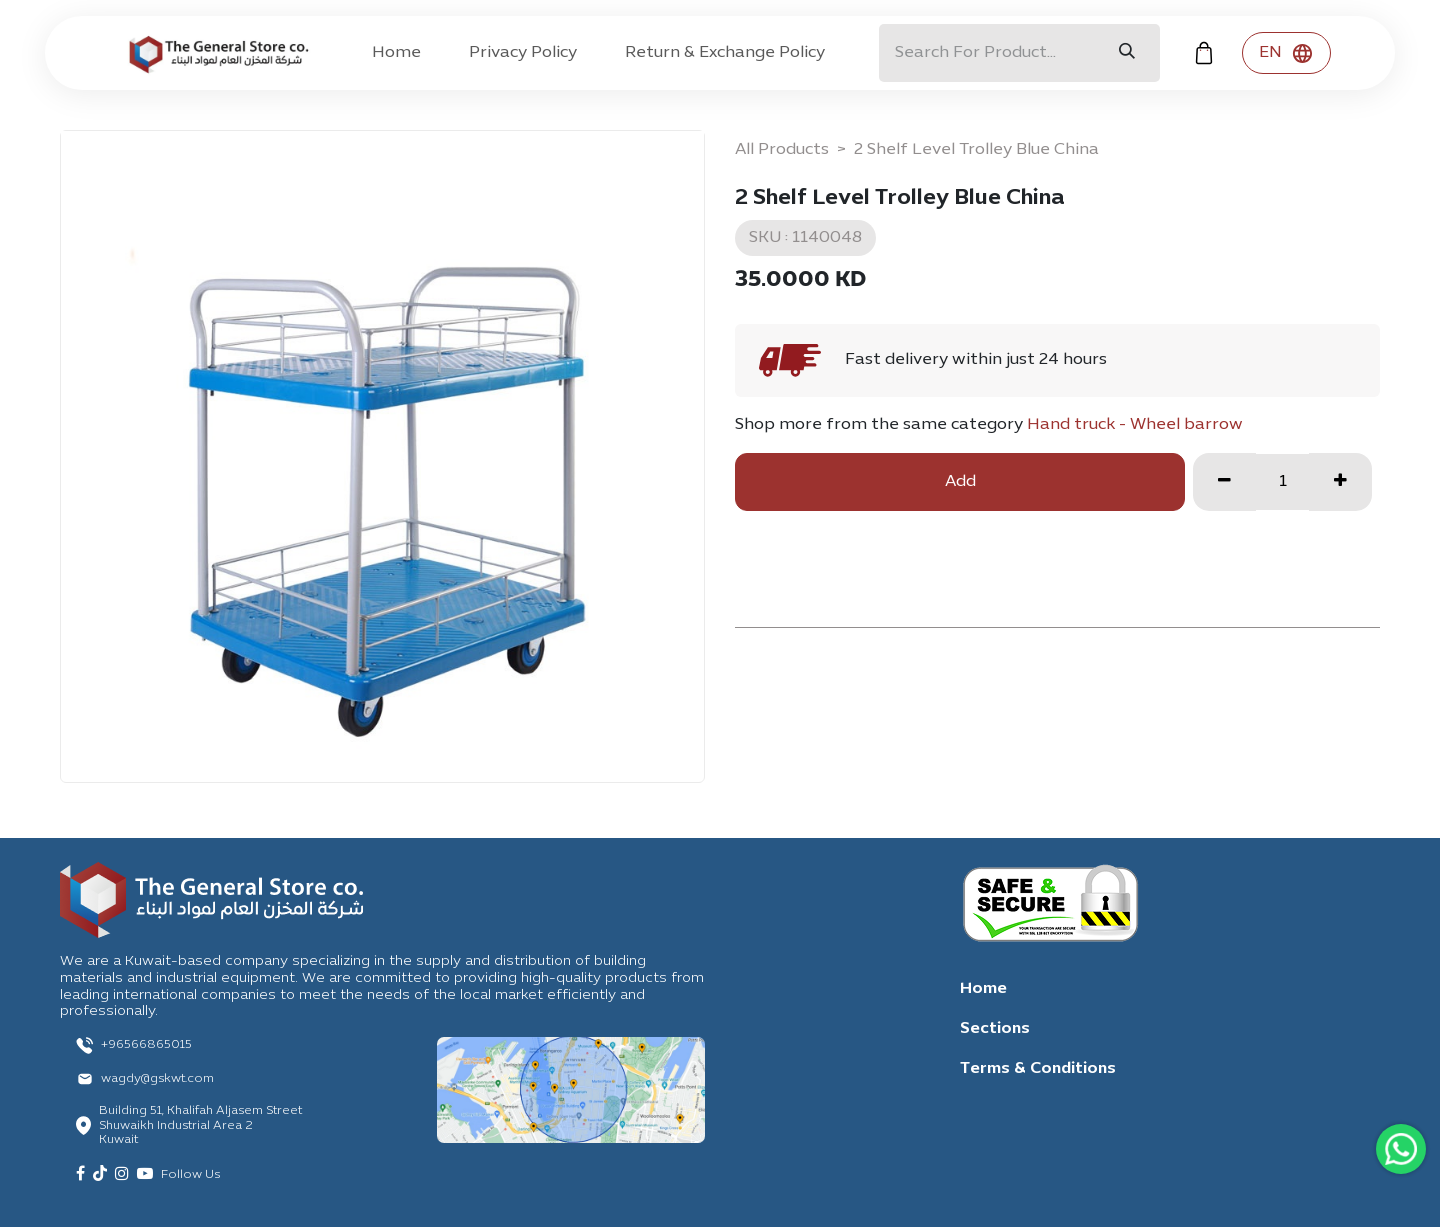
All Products (782, 150)
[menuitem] (396, 53)
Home (983, 989)
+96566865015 (146, 1045)
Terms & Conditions (1038, 1069)
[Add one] (1340, 482)
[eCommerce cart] (1204, 53)
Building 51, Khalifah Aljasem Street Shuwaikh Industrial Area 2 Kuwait (200, 1125)
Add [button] (960, 482)
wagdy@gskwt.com (157, 1079)
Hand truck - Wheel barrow (1135, 425)
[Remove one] (1224, 482)
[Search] (1127, 53)
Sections (995, 1029)
